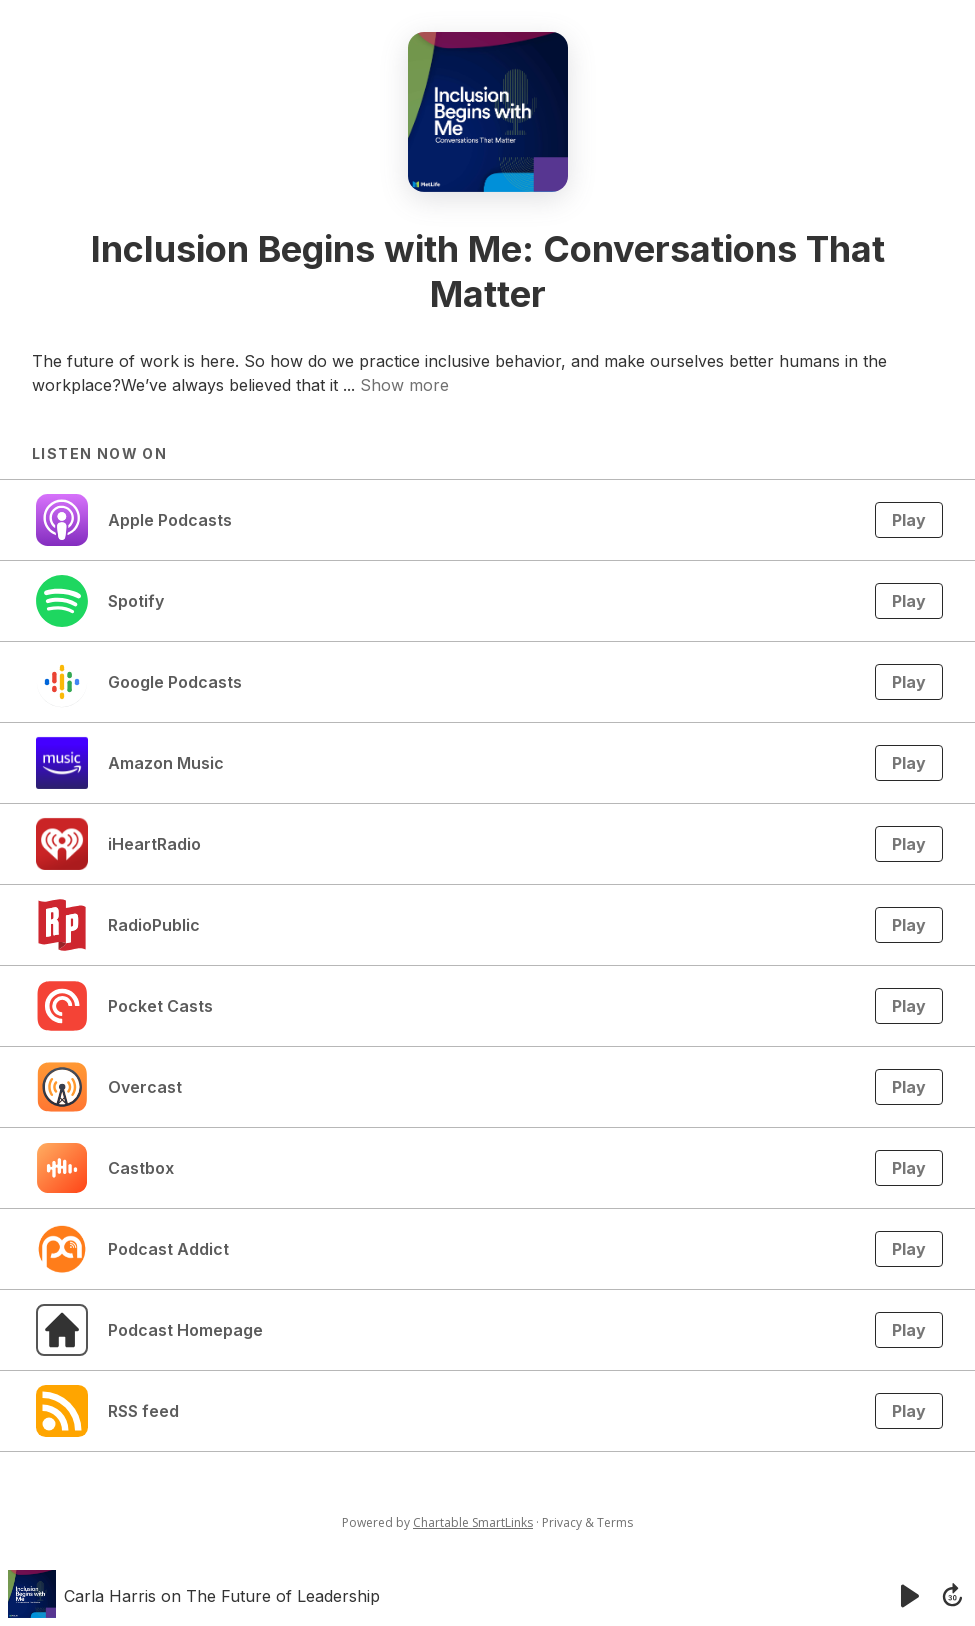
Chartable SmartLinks (473, 1522)
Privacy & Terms (587, 1522)
